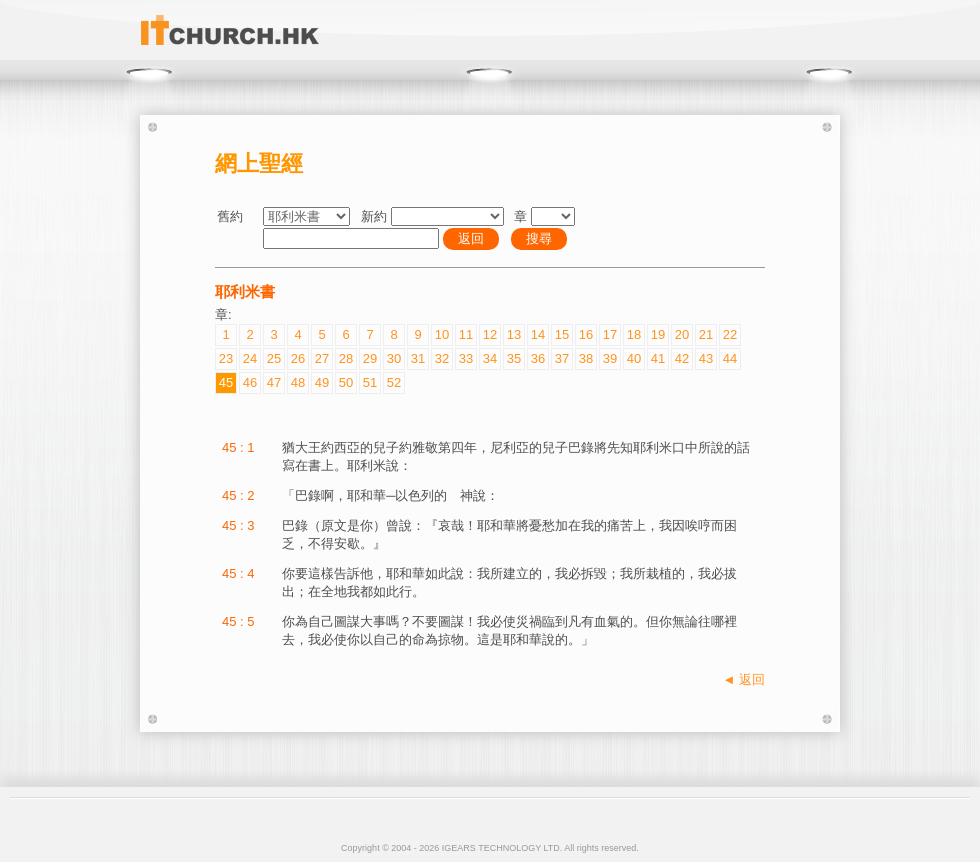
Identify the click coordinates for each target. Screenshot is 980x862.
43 (706, 358)
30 (394, 358)
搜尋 (539, 238)
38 (586, 358)
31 (418, 358)
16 (586, 334)
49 (322, 382)
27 (322, 358)
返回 (471, 238)
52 (394, 382)
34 (490, 358)
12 (490, 334)
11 (466, 334)
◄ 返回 (744, 679)
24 (250, 358)
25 (274, 358)
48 (298, 382)
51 (370, 382)
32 (442, 358)
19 (658, 334)
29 (370, 358)
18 (634, 334)
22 (730, 334)
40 (634, 358)
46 (250, 382)
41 (658, 358)
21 (706, 334)
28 (346, 358)
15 (562, 334)
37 (562, 358)
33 (466, 358)
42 (682, 358)
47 (274, 382)
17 (610, 334)
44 (730, 358)
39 (610, 358)
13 (514, 334)
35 (514, 358)
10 (442, 334)
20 (682, 334)
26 (298, 358)
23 (226, 358)
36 (538, 358)
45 (226, 382)
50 (346, 382)
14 (538, 334)
